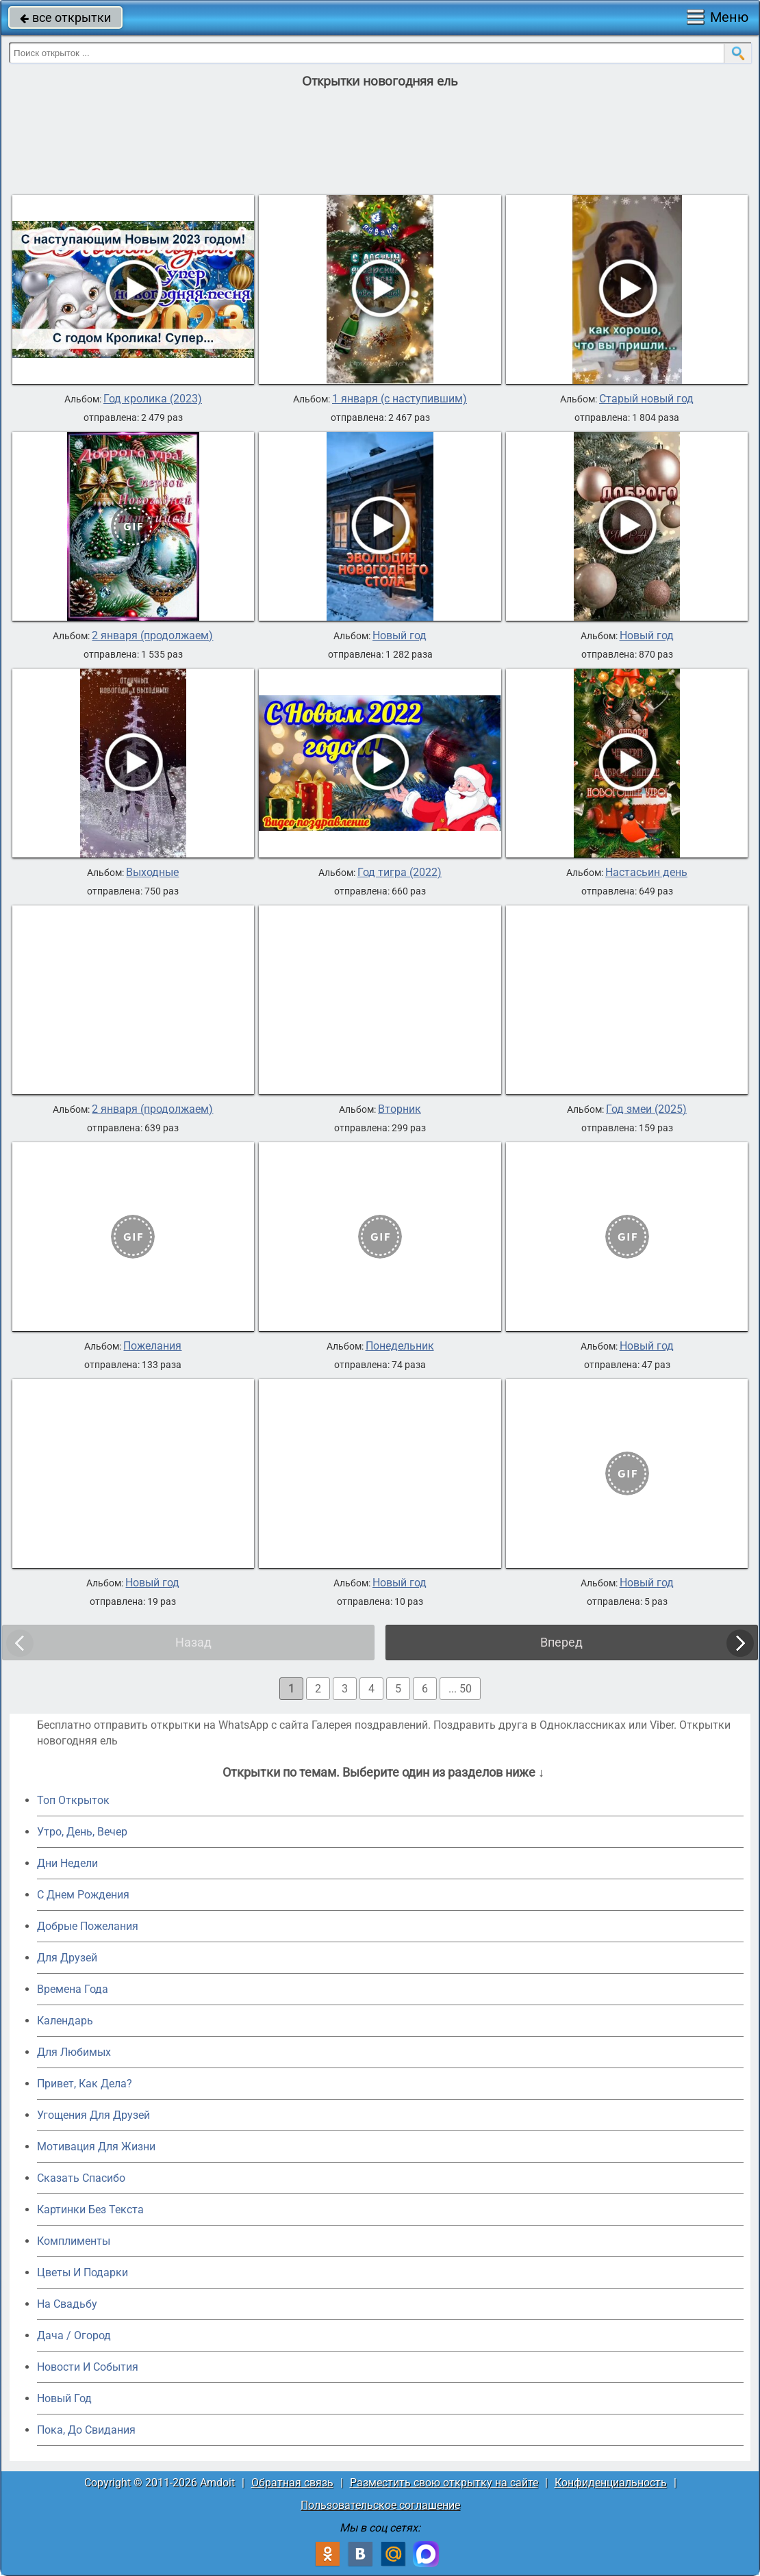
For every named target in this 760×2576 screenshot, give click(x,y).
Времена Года (72, 1989)
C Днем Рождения (83, 1894)
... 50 (460, 1688)
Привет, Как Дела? (84, 2083)
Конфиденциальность (611, 2482)
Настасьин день (646, 872)
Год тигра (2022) (399, 872)
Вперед (561, 1642)
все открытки (65, 17)
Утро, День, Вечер (82, 1831)
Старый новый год (646, 399)
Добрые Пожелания (87, 1926)
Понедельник (400, 1346)
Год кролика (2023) (152, 399)
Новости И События (87, 2366)
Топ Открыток (73, 1800)
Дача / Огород (74, 2335)
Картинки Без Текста (90, 2209)
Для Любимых (74, 2052)
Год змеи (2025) (646, 1109)
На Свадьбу (67, 2303)
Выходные (152, 872)
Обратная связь (292, 2482)
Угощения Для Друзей (93, 2115)
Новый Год (64, 2398)
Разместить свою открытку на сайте (444, 2482)
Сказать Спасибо (81, 2178)
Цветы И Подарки (82, 2272)
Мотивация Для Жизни (96, 2146)
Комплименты (73, 2240)
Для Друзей (67, 1957)
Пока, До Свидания (86, 2429)
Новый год (399, 636)
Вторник (399, 1109)
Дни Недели (67, 1863)
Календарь (65, 2020)
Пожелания (152, 1346)
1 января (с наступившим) (399, 399)
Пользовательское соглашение (380, 2505)
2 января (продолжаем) (152, 636)
